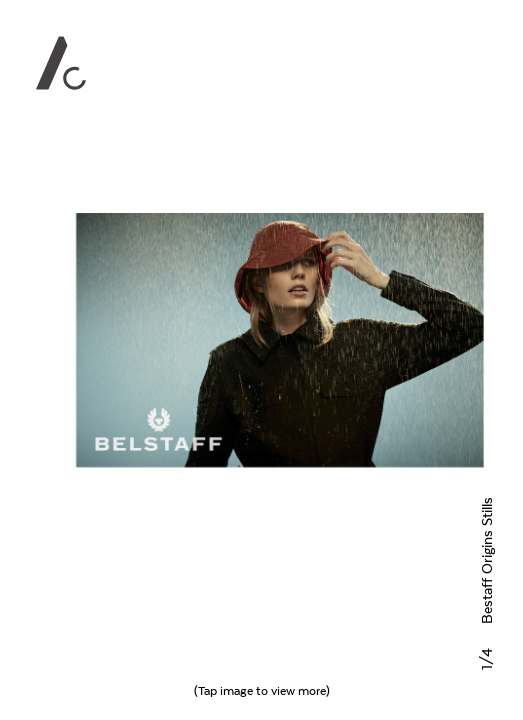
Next (279, 360)
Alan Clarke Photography (61, 63)
